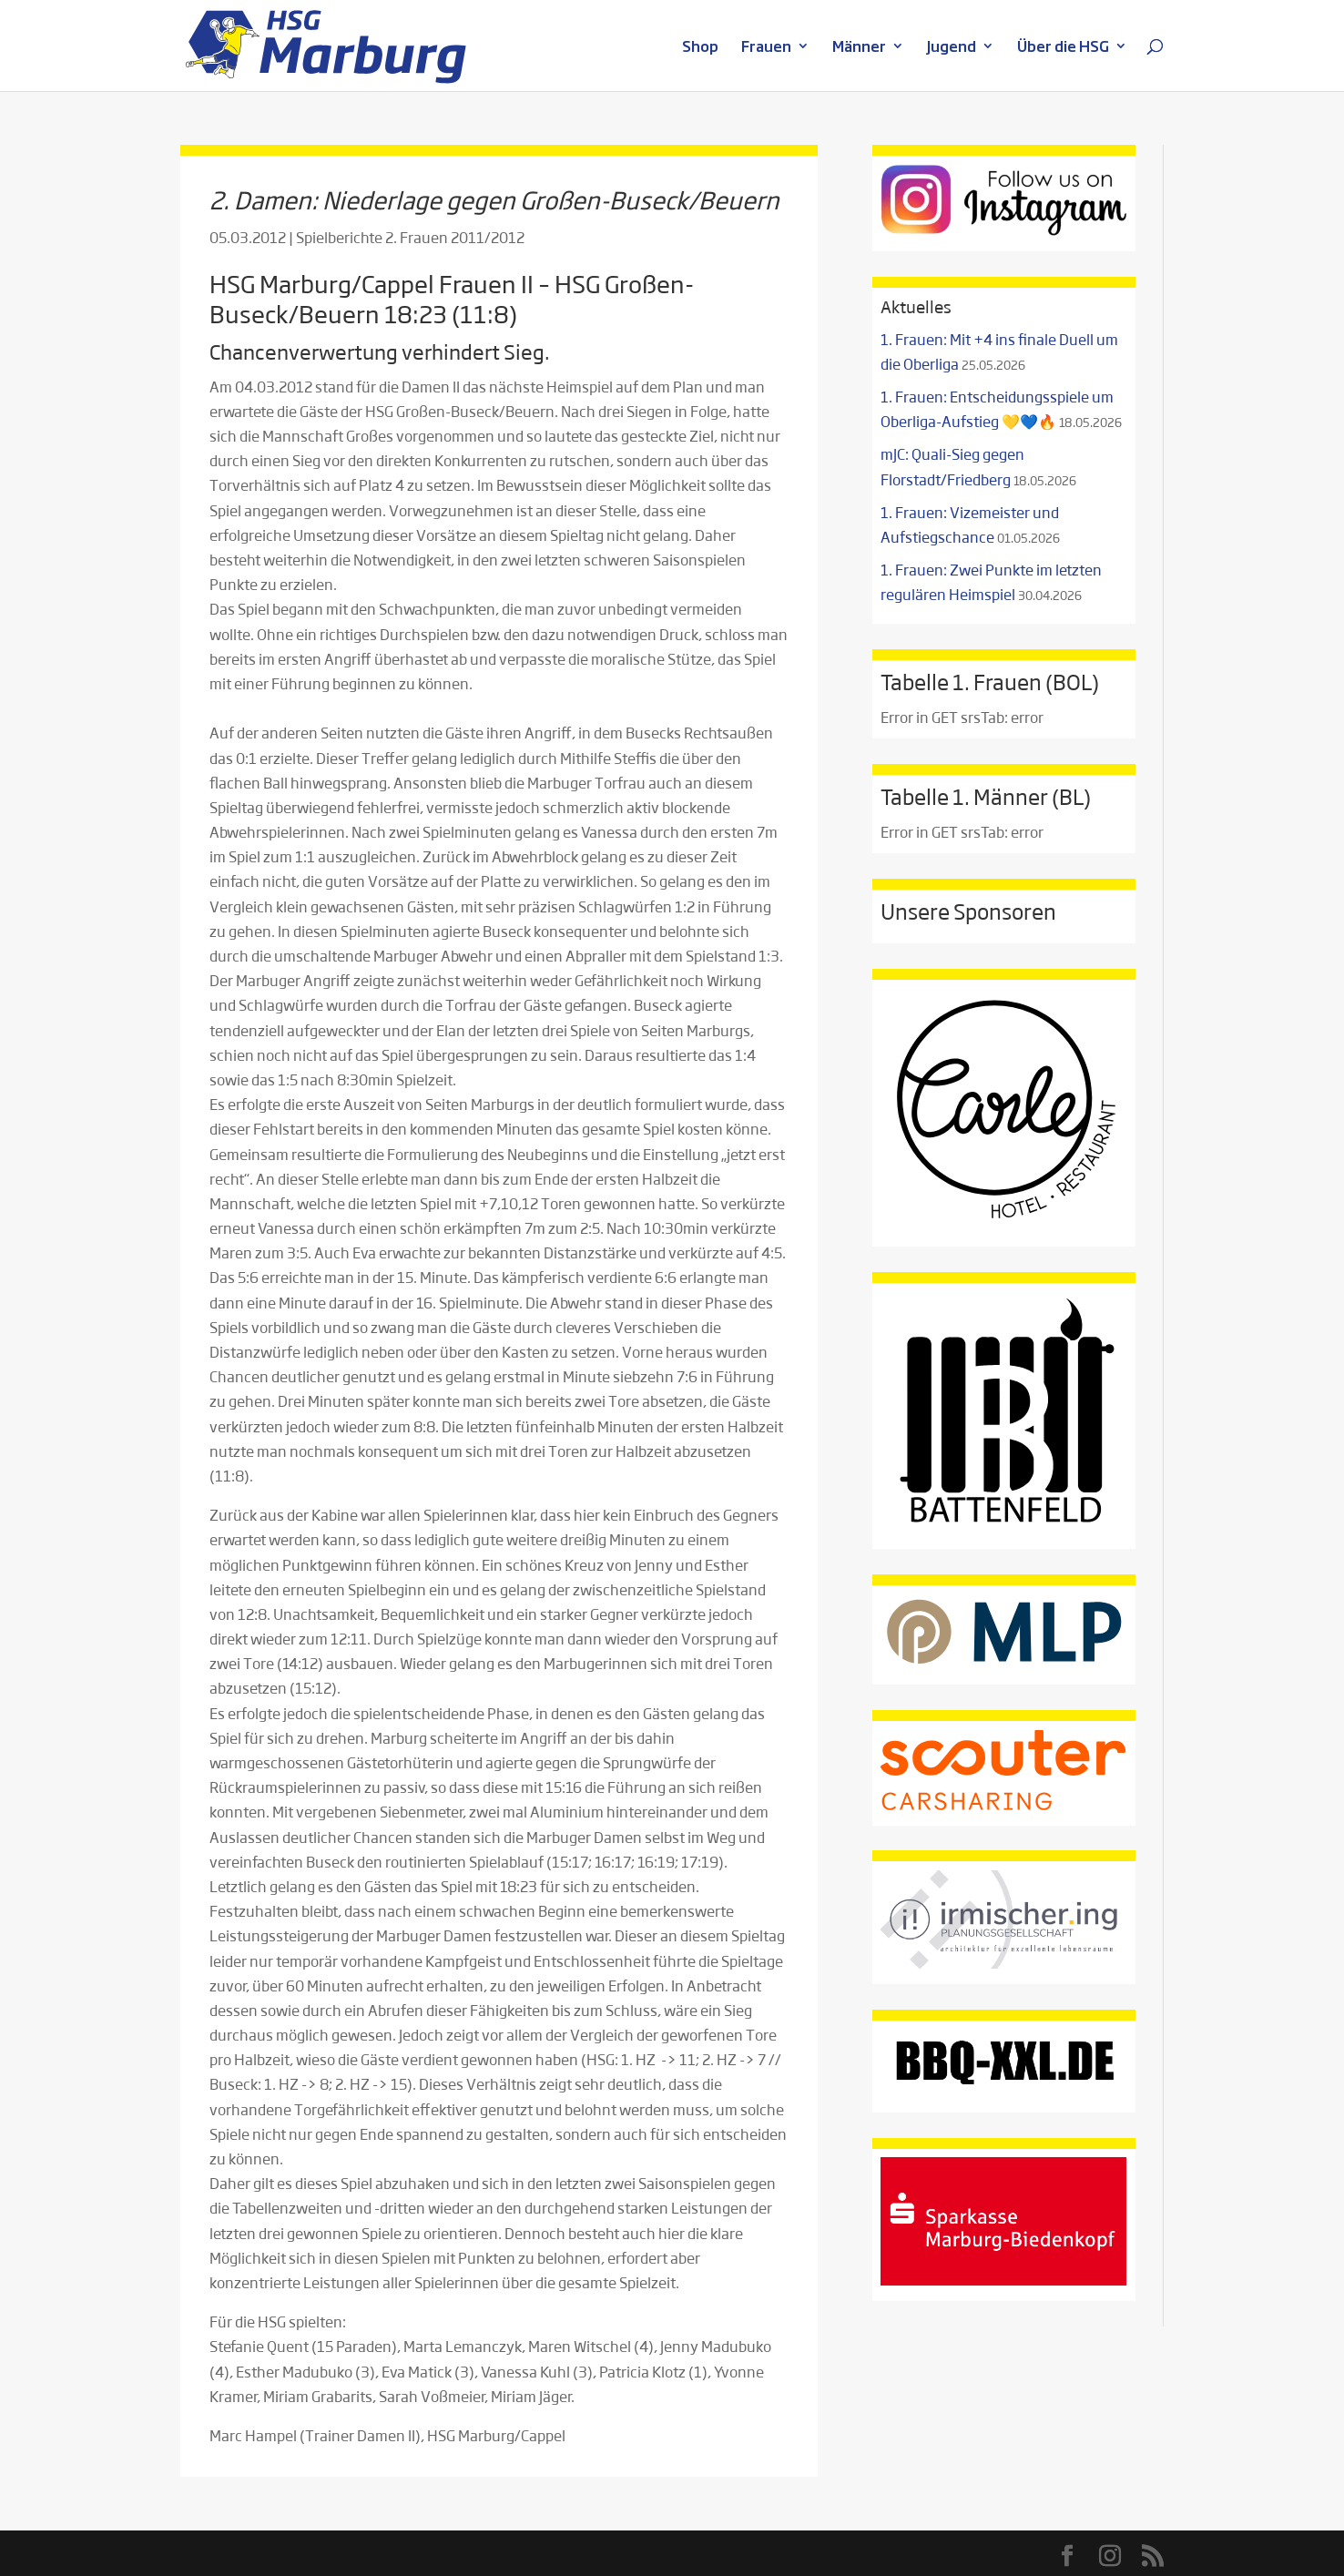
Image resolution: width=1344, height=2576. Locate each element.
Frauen (766, 47)
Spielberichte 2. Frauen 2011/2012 (410, 237)
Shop (700, 47)
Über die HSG (1063, 47)
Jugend (951, 47)
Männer (859, 47)
